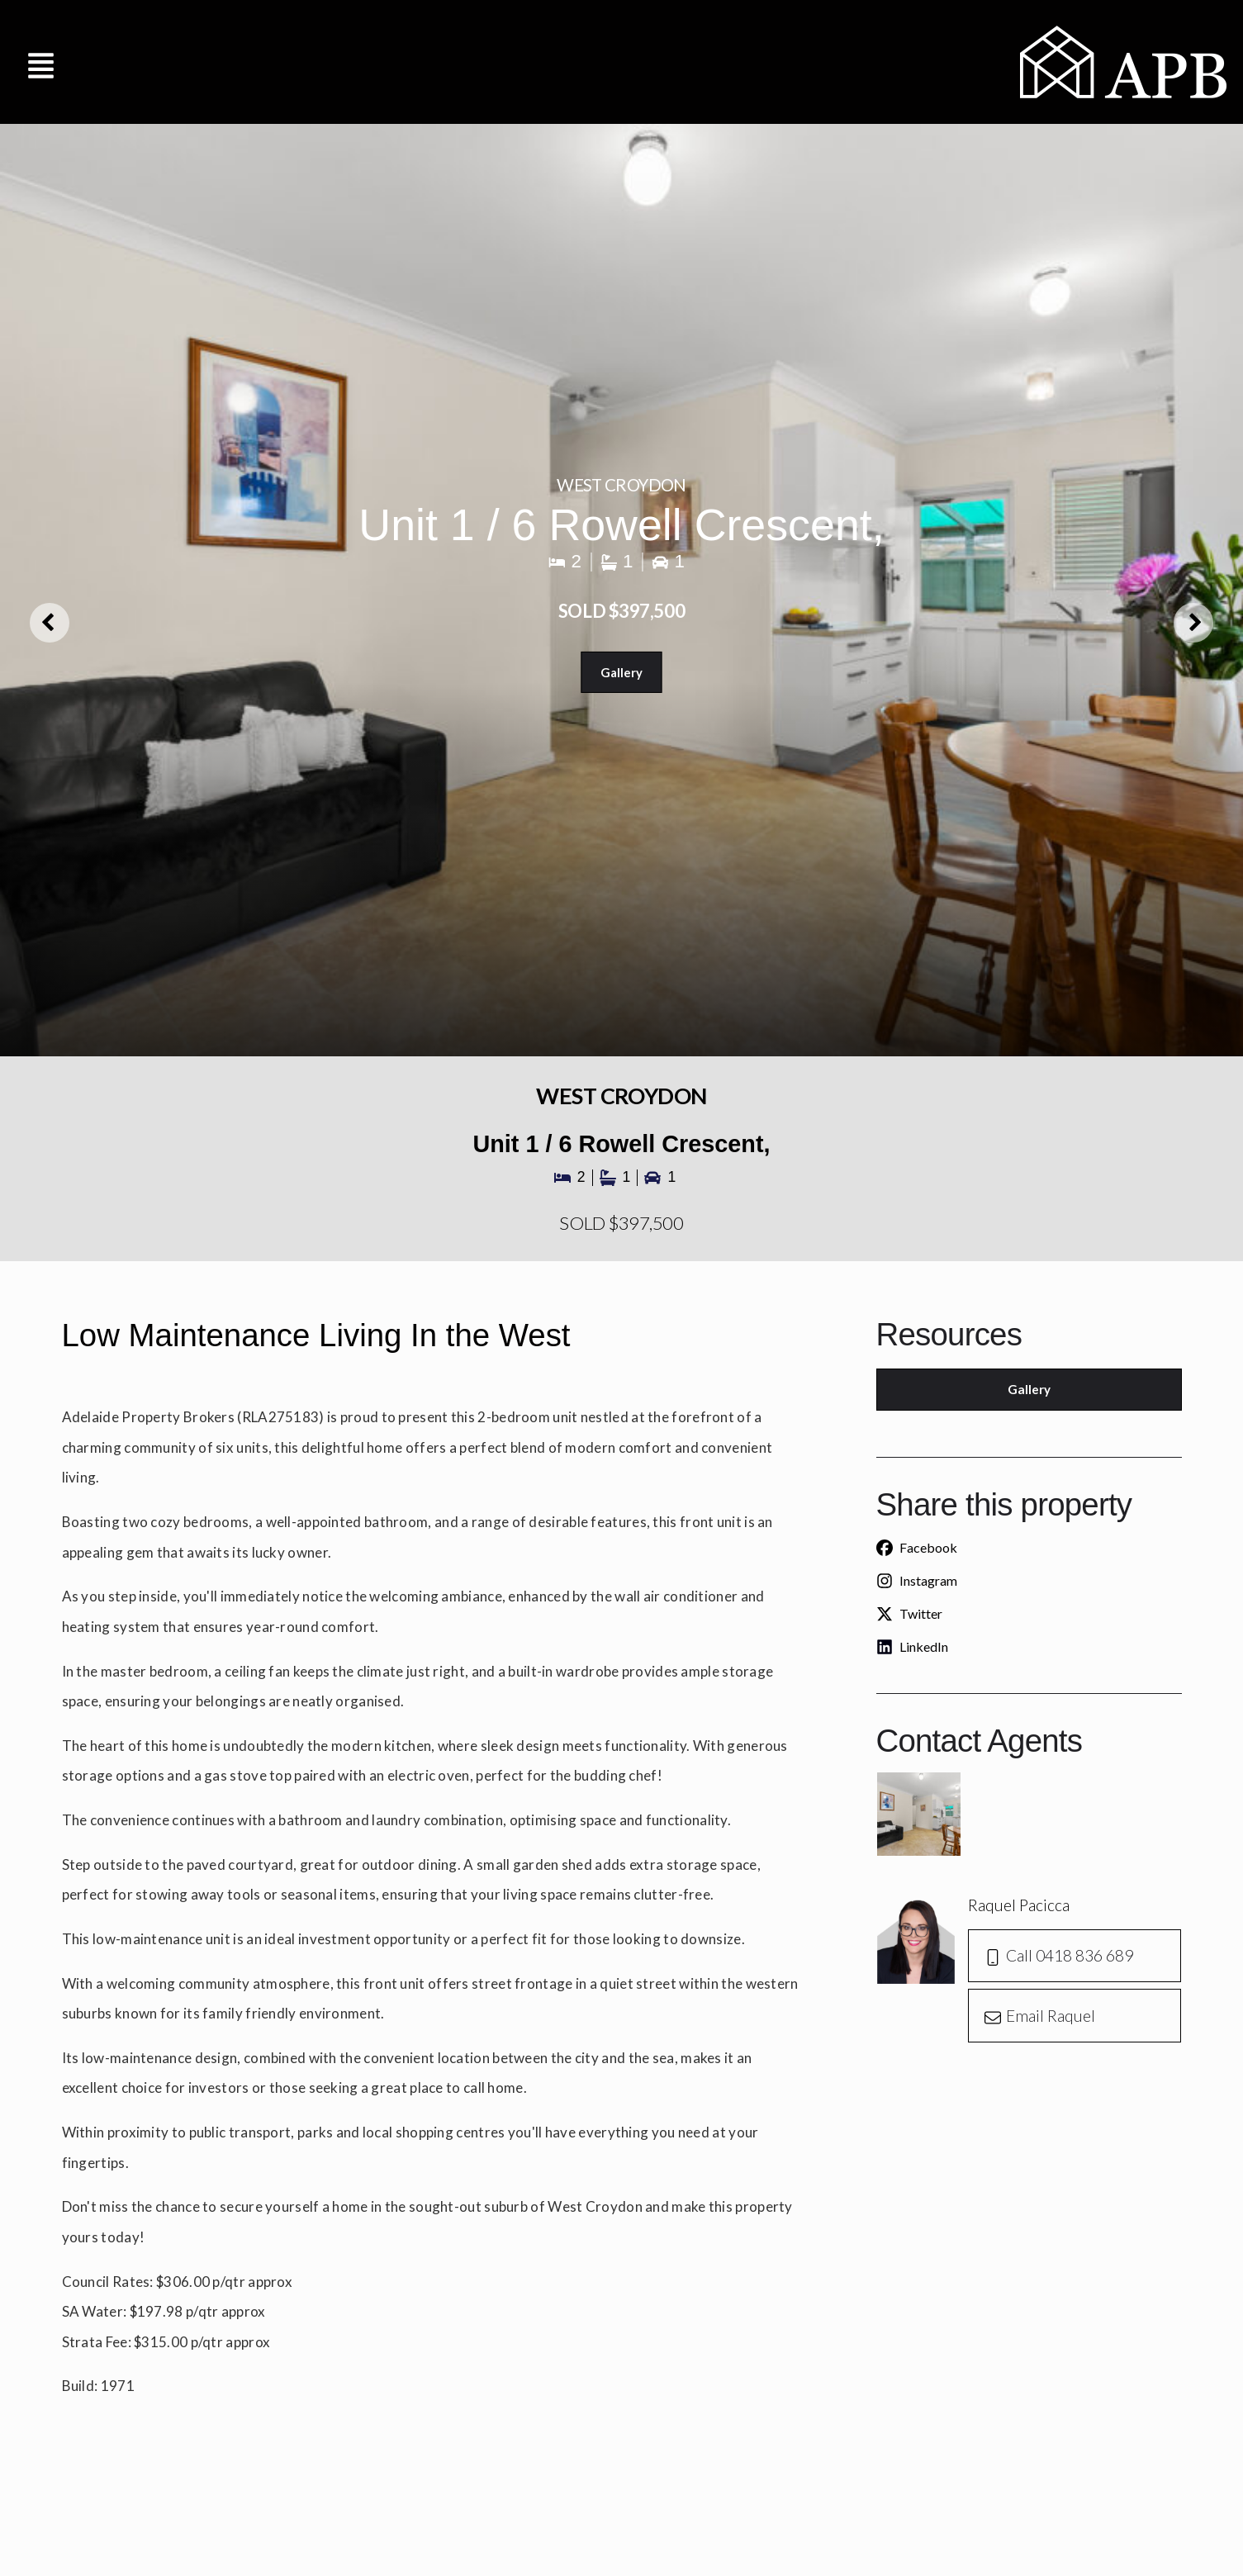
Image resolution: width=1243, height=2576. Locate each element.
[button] (41, 61)
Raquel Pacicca (1019, 1908)
